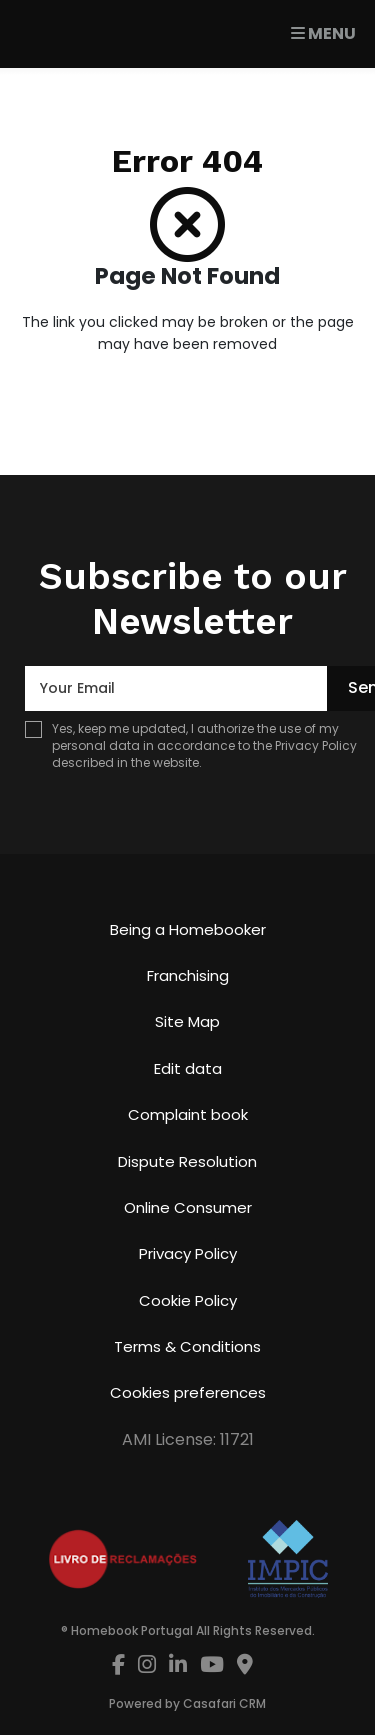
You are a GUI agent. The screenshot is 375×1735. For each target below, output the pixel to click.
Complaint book (188, 1114)
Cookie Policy (188, 1300)
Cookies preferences (188, 1392)
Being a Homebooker (188, 929)
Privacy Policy (316, 745)
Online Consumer (188, 1207)
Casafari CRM (224, 1703)
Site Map (187, 1021)
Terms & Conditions (187, 1346)
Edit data (188, 1068)
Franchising (188, 975)
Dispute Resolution (187, 1161)
